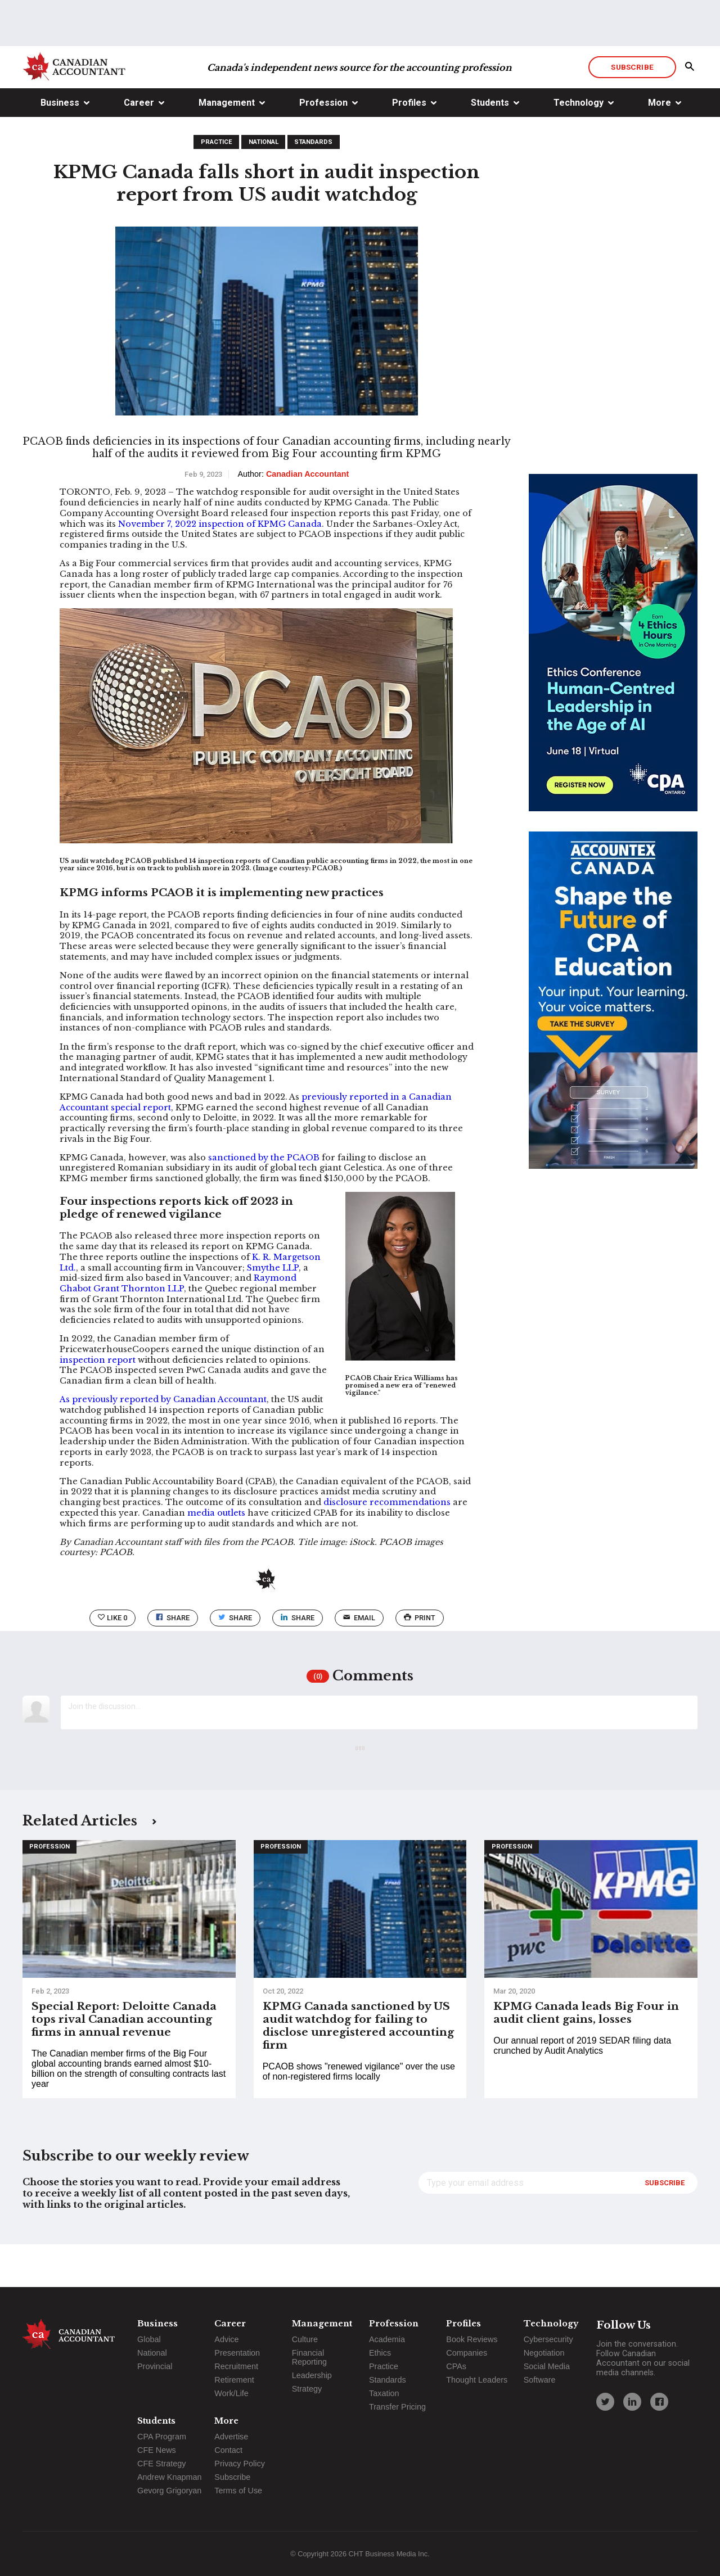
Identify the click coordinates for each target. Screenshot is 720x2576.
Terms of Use (238, 2490)
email (359, 1660)
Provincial (154, 2366)
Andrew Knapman (169, 2477)
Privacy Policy (239, 2463)
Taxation (384, 2393)
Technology (579, 145)
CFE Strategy (161, 2463)
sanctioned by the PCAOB (264, 1200)
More (659, 145)
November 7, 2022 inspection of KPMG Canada (220, 567)
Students (490, 145)
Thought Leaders (476, 2379)
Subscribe (632, 109)
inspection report (98, 1403)
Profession (323, 145)
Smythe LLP (273, 1310)
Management (227, 145)
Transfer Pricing (397, 2406)
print (419, 1660)
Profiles (409, 145)
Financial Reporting (309, 2357)
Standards (313, 184)
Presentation (237, 2352)
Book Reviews (471, 2339)
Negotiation (544, 2352)
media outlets (216, 1556)
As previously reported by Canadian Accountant (163, 1442)
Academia (387, 2339)
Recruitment (236, 2366)
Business (59, 145)
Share (173, 1660)
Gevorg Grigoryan (169, 2490)
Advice (226, 2339)
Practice (216, 184)
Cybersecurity (548, 2339)
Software (540, 2379)
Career (139, 145)
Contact (228, 2450)
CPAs (456, 2366)
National (263, 184)
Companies (466, 2352)
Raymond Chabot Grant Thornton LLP (178, 1326)
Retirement (234, 2379)
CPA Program (161, 2436)
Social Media (547, 2366)
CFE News (156, 2450)
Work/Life (231, 2393)
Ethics (380, 2352)
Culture (305, 2339)
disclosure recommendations (387, 1545)
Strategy (307, 2388)
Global (149, 2339)
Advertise (231, 2436)
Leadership (312, 2375)
